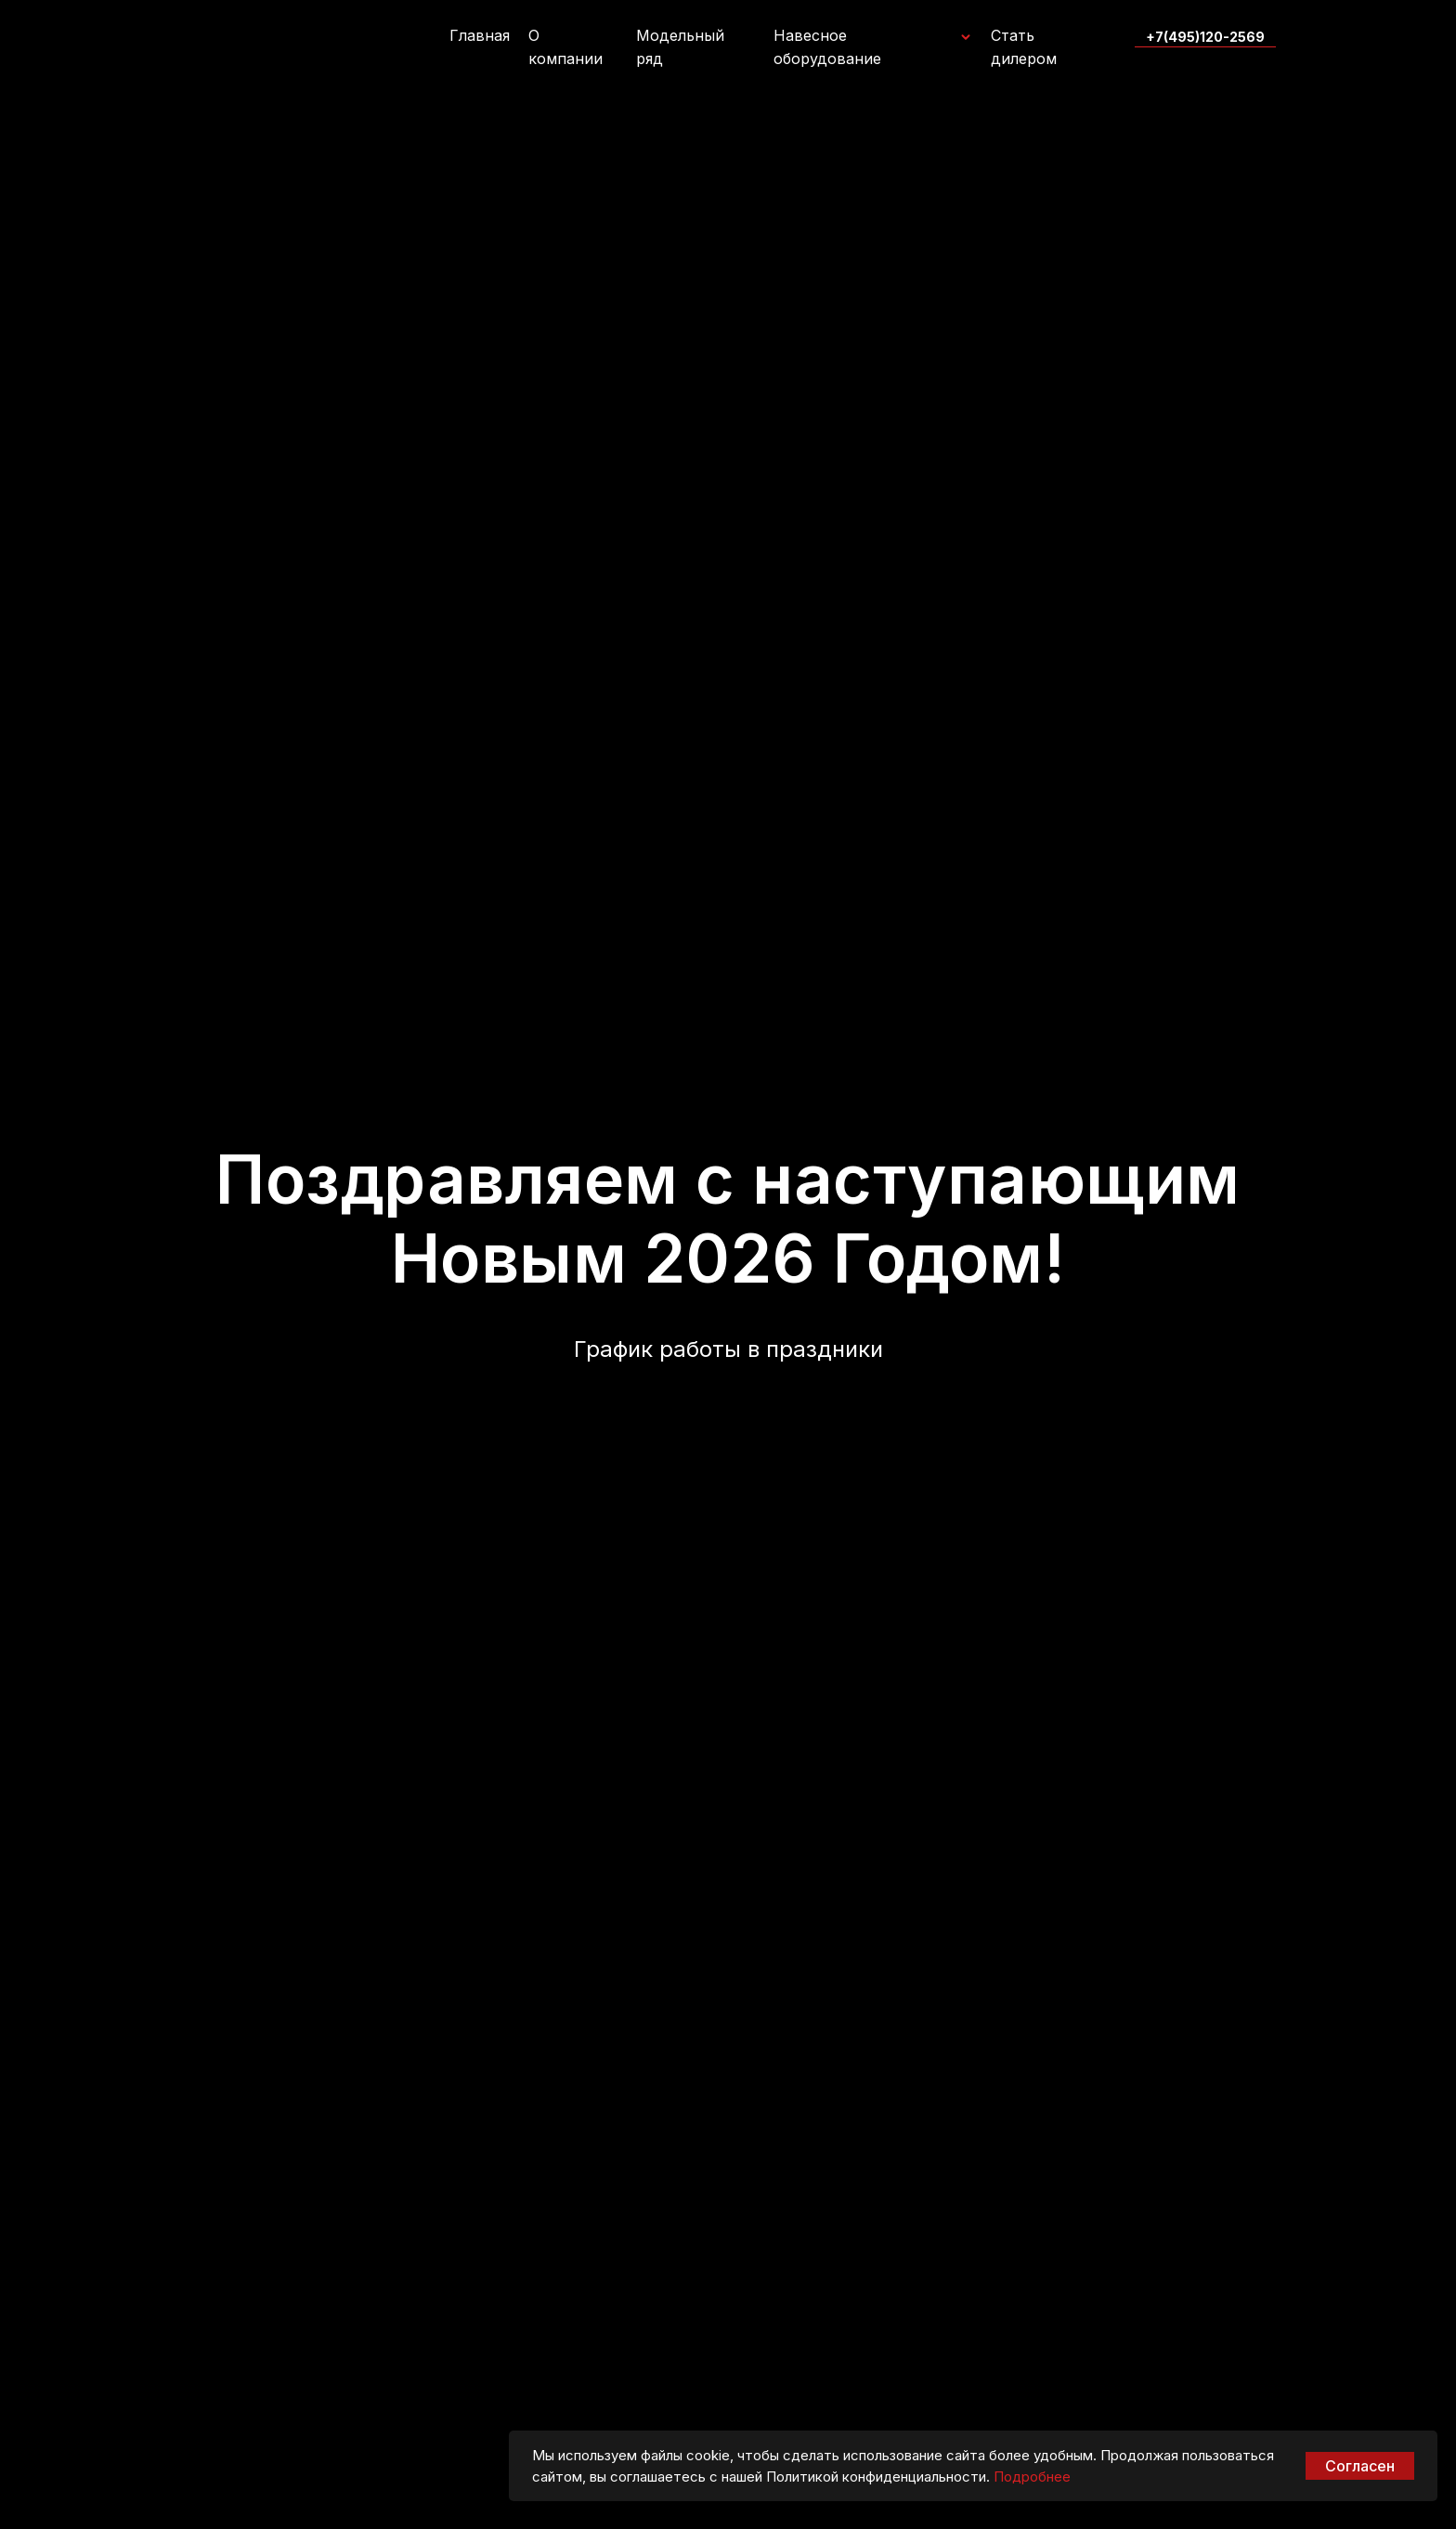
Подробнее (1032, 2476)
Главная (479, 35)
